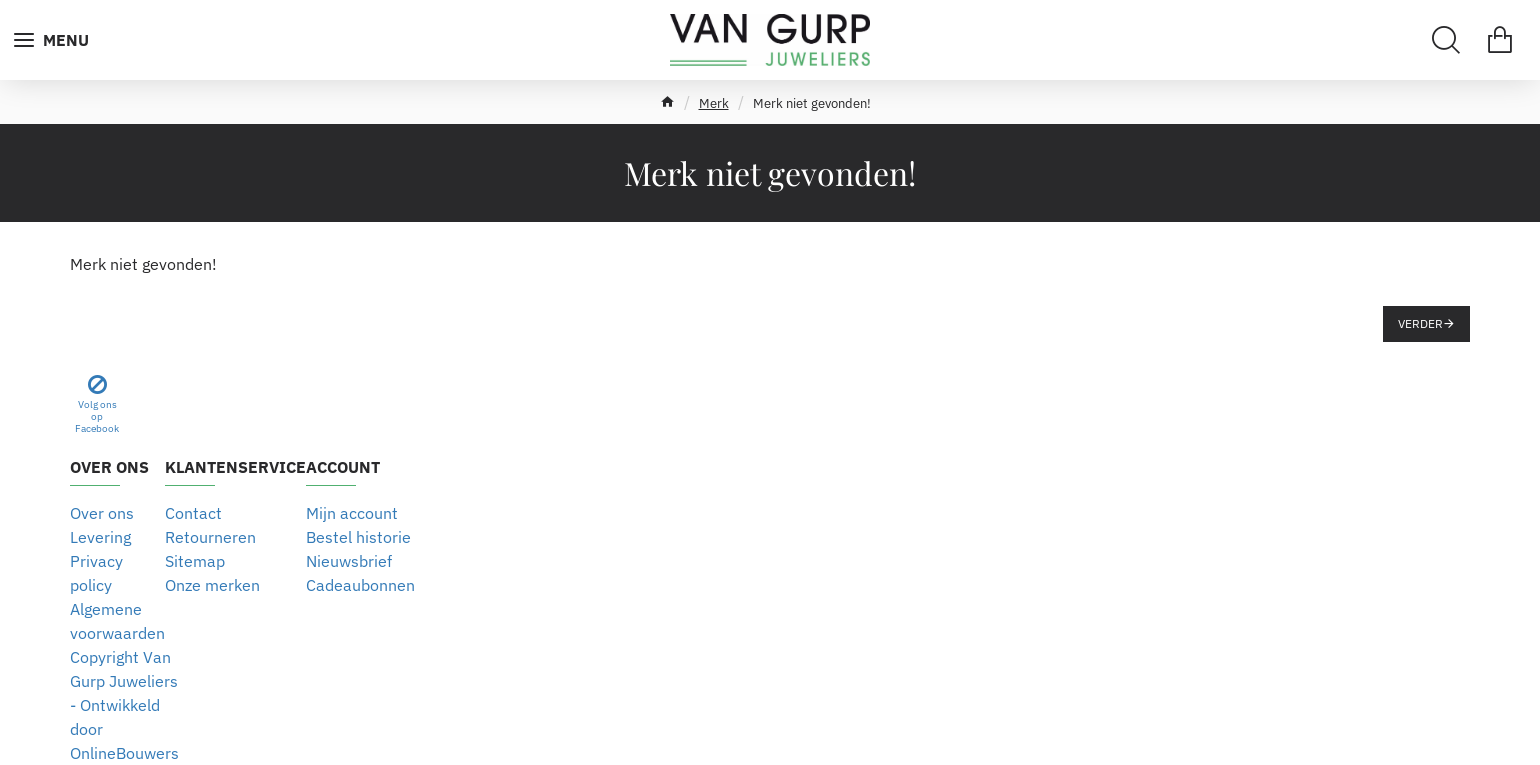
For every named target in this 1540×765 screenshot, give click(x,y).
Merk (714, 103)
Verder (1420, 323)
